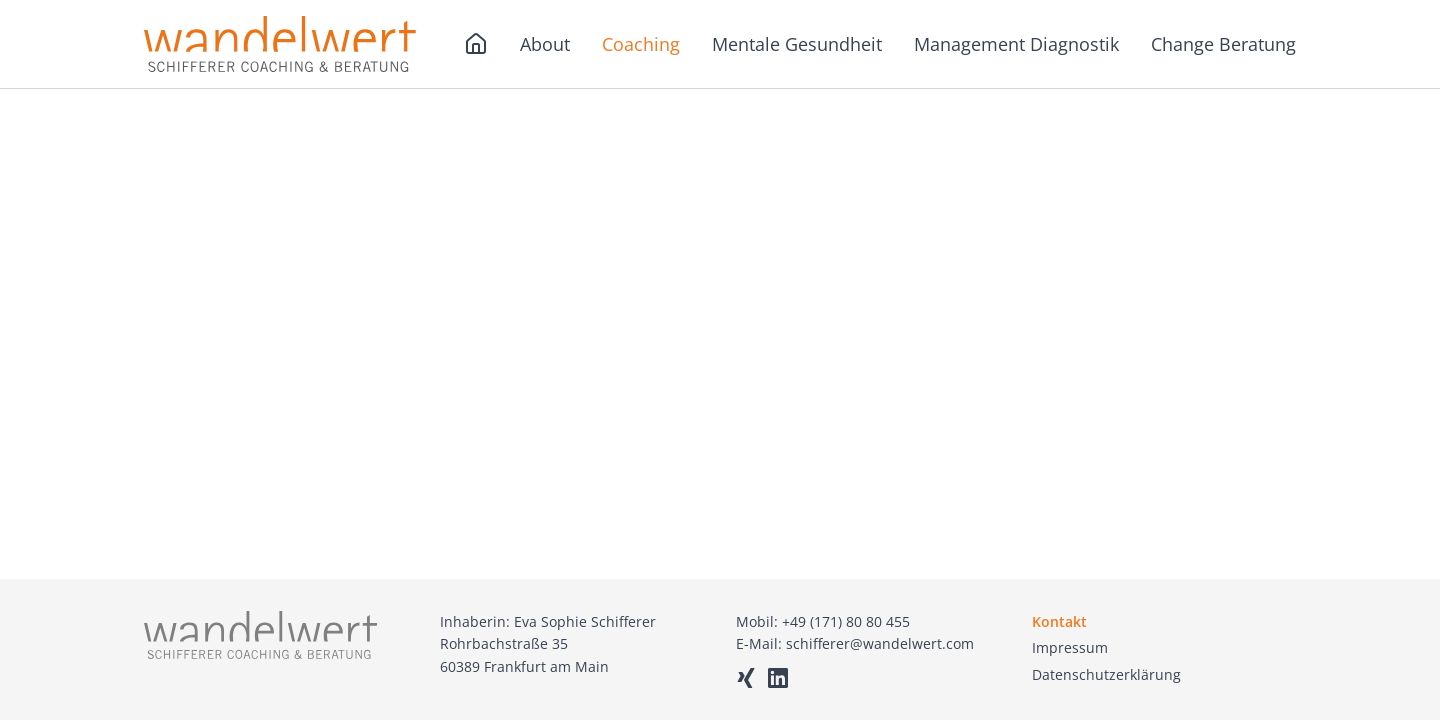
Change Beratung (1223, 44)
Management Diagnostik (1016, 44)
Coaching (641, 44)
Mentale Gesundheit (797, 44)
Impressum (1070, 647)
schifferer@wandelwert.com (880, 643)
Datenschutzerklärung (1106, 674)
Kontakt (1059, 621)
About (545, 44)
